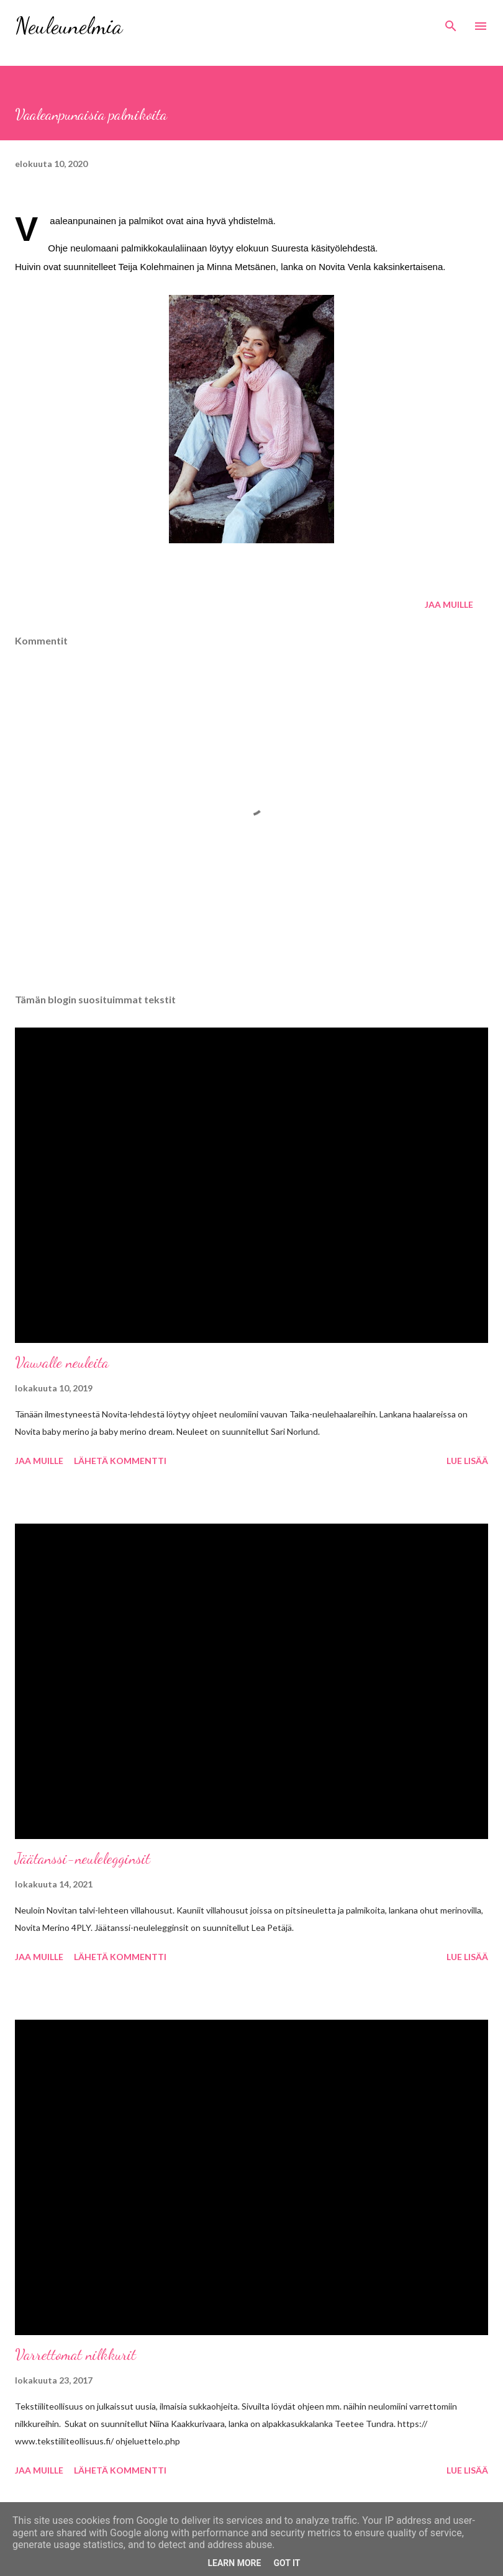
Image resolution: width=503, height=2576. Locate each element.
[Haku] (450, 22)
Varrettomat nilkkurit (75, 2355)
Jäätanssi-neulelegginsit (82, 1859)
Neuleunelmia (68, 25)
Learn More (234, 2563)
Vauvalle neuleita (62, 1363)
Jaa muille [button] (449, 604)
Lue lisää (467, 1460)
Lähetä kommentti (120, 1460)
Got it (286, 2563)
